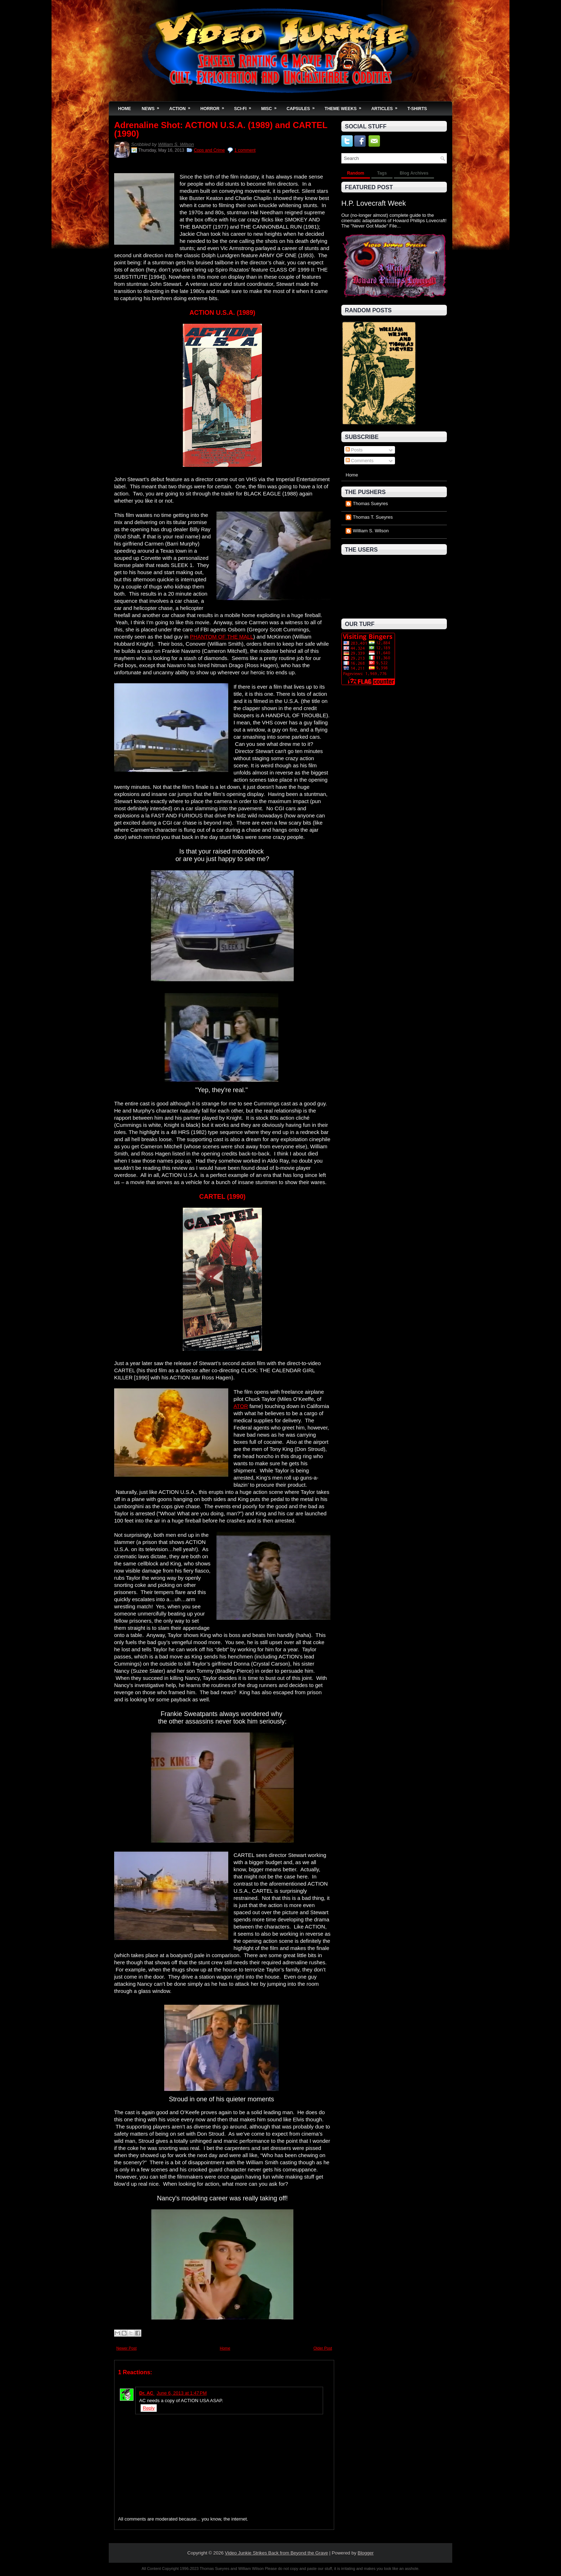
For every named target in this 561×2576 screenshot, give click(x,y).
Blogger (366, 2553)
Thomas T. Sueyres (373, 517)
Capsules (303, 106)
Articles (386, 106)
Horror (214, 106)
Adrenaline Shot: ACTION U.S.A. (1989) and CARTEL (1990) (220, 129)
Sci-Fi (245, 106)
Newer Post (126, 2348)
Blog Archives (414, 173)
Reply (149, 2408)
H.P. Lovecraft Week (373, 203)
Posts (354, 450)
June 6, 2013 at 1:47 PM (182, 2393)
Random (355, 173)
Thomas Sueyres (370, 503)
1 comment (244, 150)
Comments (360, 460)
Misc (271, 106)
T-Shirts (417, 108)
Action (182, 106)
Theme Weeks (345, 106)
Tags (382, 173)
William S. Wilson (176, 144)
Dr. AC (147, 2393)
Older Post (322, 2348)
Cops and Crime (209, 150)
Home (124, 108)
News (153, 106)
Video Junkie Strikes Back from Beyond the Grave (276, 2553)
